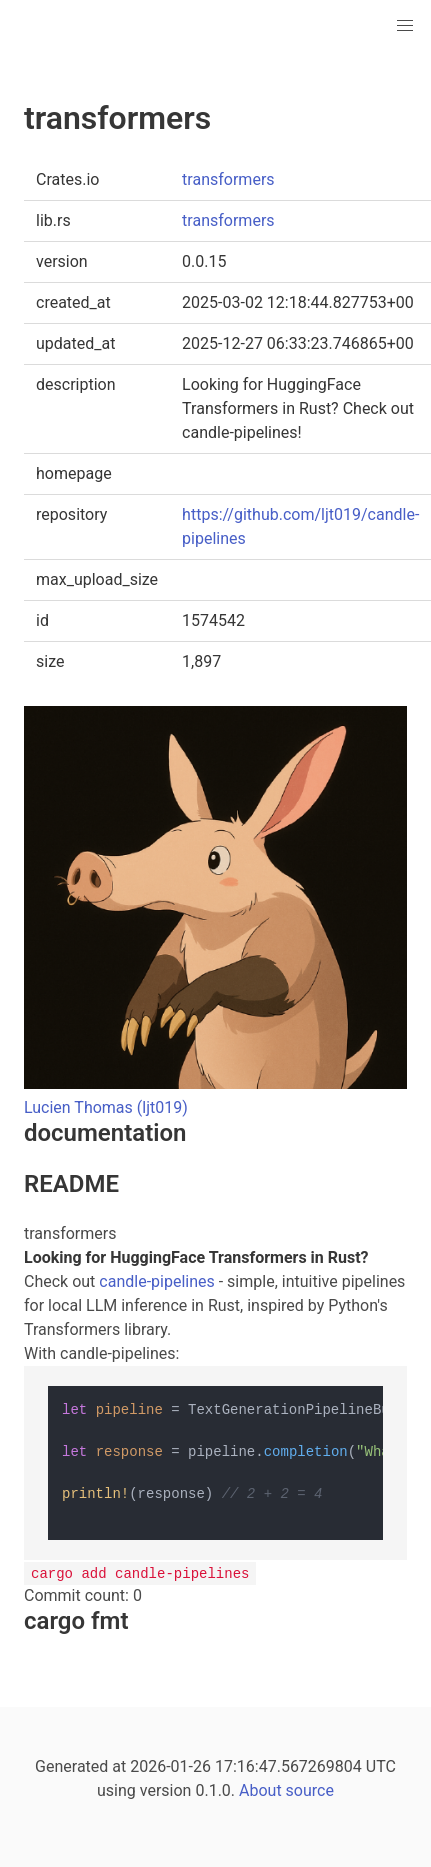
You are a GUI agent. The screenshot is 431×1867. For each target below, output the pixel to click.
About (260, 1790)
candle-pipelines (156, 1281)
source (310, 1790)
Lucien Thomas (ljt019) (106, 1107)
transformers (228, 179)
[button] (405, 26)
